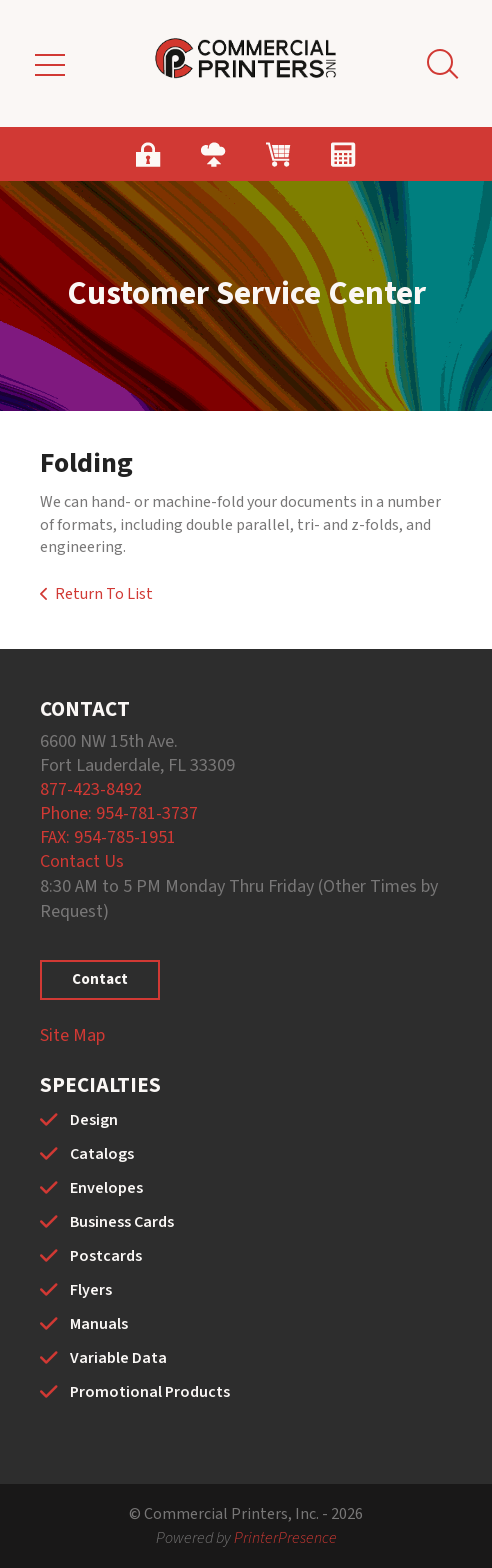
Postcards (106, 1256)
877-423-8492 (91, 789)
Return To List (104, 594)
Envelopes (106, 1188)
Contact (100, 979)
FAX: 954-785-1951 (108, 837)
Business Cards (122, 1222)
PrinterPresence (285, 1538)
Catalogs (102, 1154)
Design (94, 1120)
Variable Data (118, 1358)
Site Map (72, 1035)
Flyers (91, 1290)
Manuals (99, 1324)
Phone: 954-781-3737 (119, 813)
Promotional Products (150, 1392)
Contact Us (82, 861)
